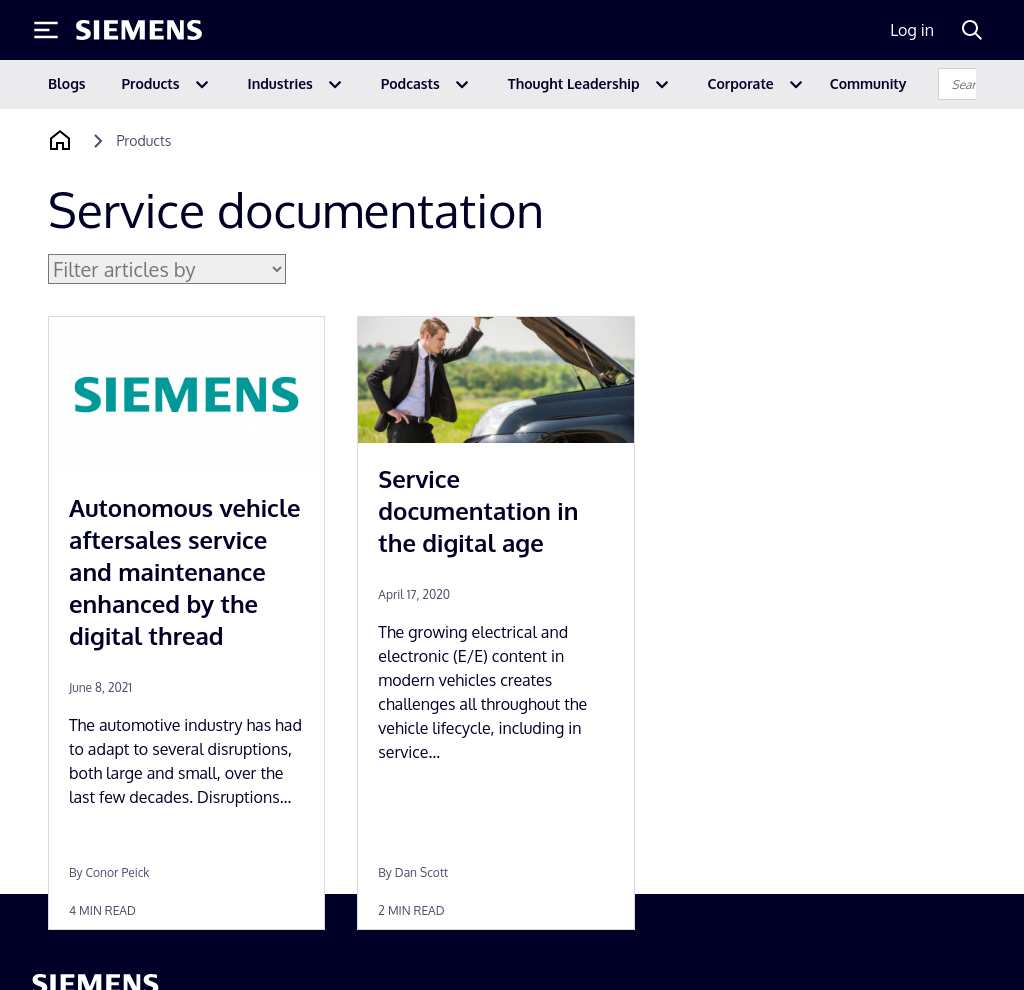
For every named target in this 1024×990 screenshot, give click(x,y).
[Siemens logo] (139, 30)
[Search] (972, 30)
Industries (280, 83)
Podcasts (410, 83)
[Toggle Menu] (46, 30)
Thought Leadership (574, 83)
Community (868, 83)
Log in (912, 30)
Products (151, 83)
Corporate (741, 83)
